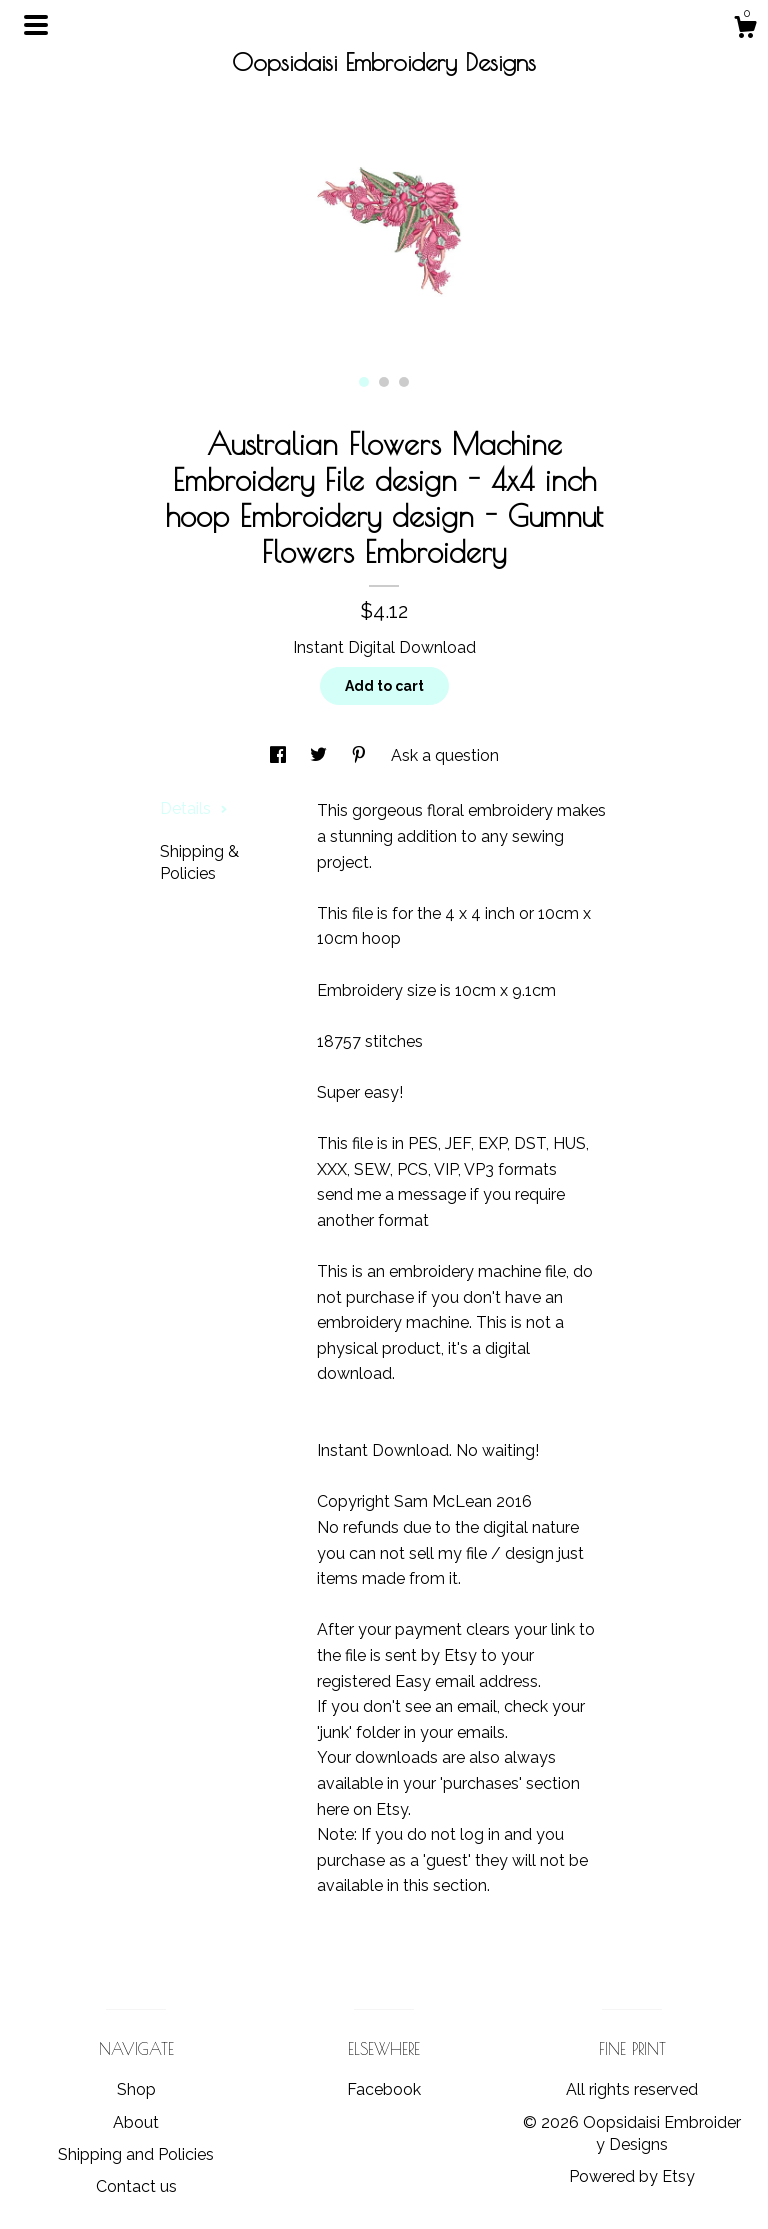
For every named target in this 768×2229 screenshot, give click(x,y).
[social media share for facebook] (280, 755)
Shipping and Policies (136, 2154)
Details (194, 808)
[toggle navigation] (36, 25)
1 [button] (364, 382)
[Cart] (745, 30)
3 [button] (404, 382)
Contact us (136, 2186)
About (136, 2122)
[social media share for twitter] (320, 755)
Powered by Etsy (632, 2176)
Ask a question (445, 755)
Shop (136, 2089)
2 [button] (384, 382)
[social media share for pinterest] (361, 755)
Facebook (384, 2089)
